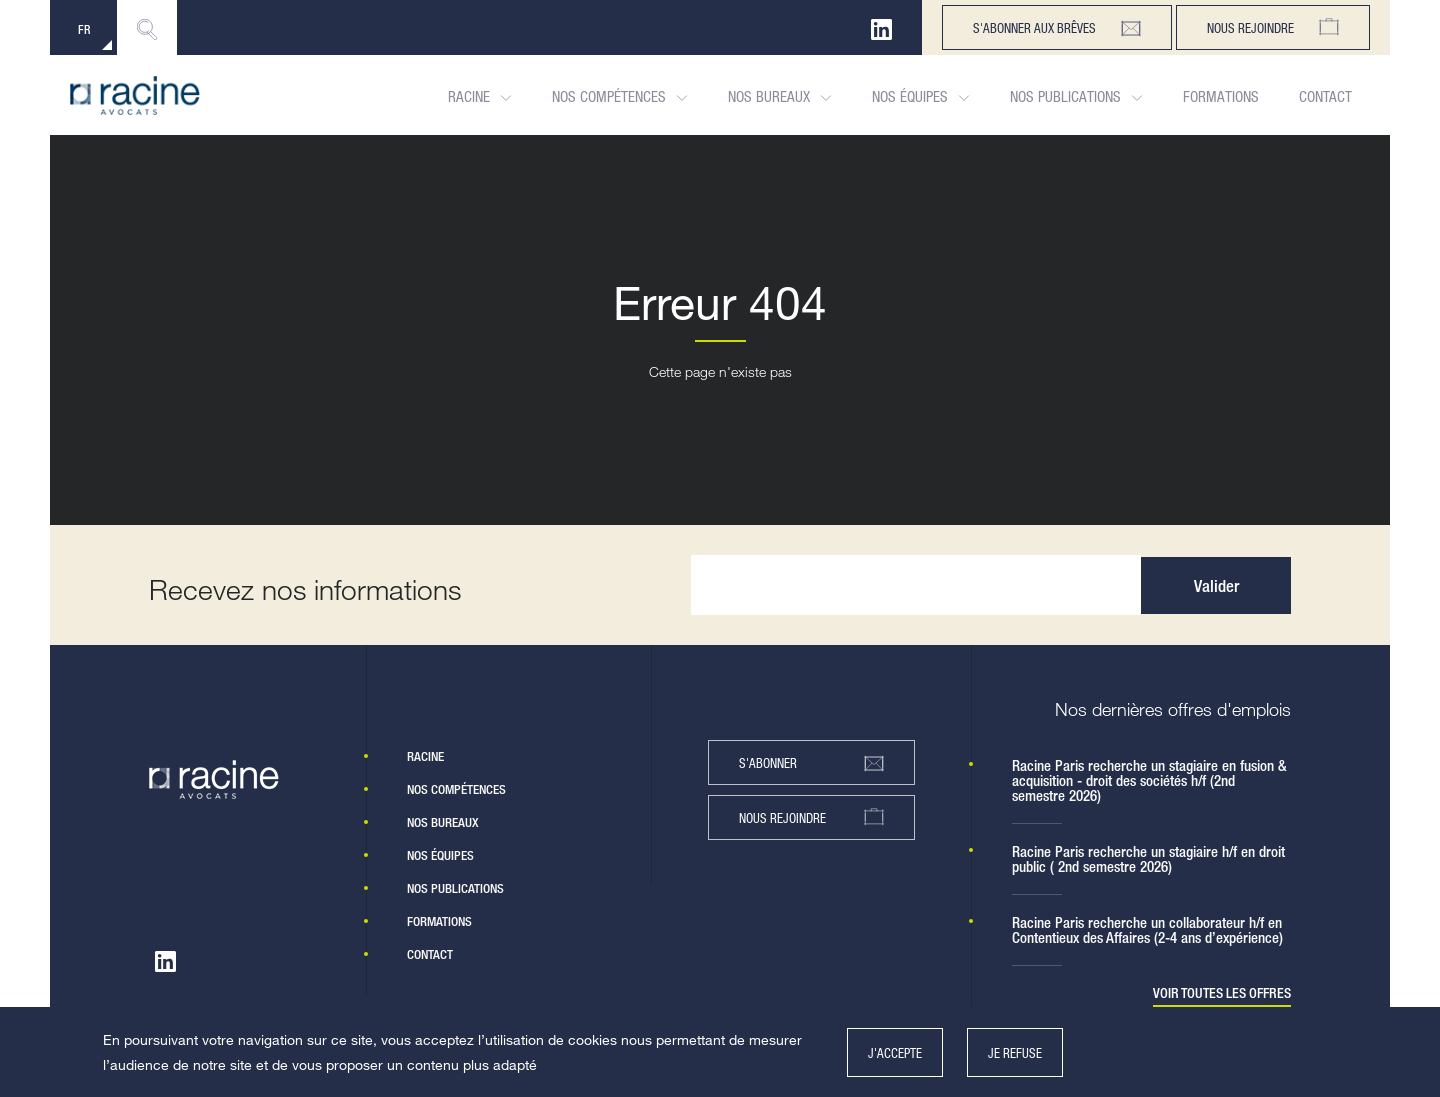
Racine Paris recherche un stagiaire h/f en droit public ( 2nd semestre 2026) (1148, 859)
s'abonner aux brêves (1057, 28)
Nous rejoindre (1273, 27)
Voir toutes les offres (1222, 993)
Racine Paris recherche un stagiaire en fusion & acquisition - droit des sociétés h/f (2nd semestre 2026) (1149, 780)
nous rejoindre (811, 817)
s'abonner (811, 763)
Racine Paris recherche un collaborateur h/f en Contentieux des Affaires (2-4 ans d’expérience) (1147, 930)
